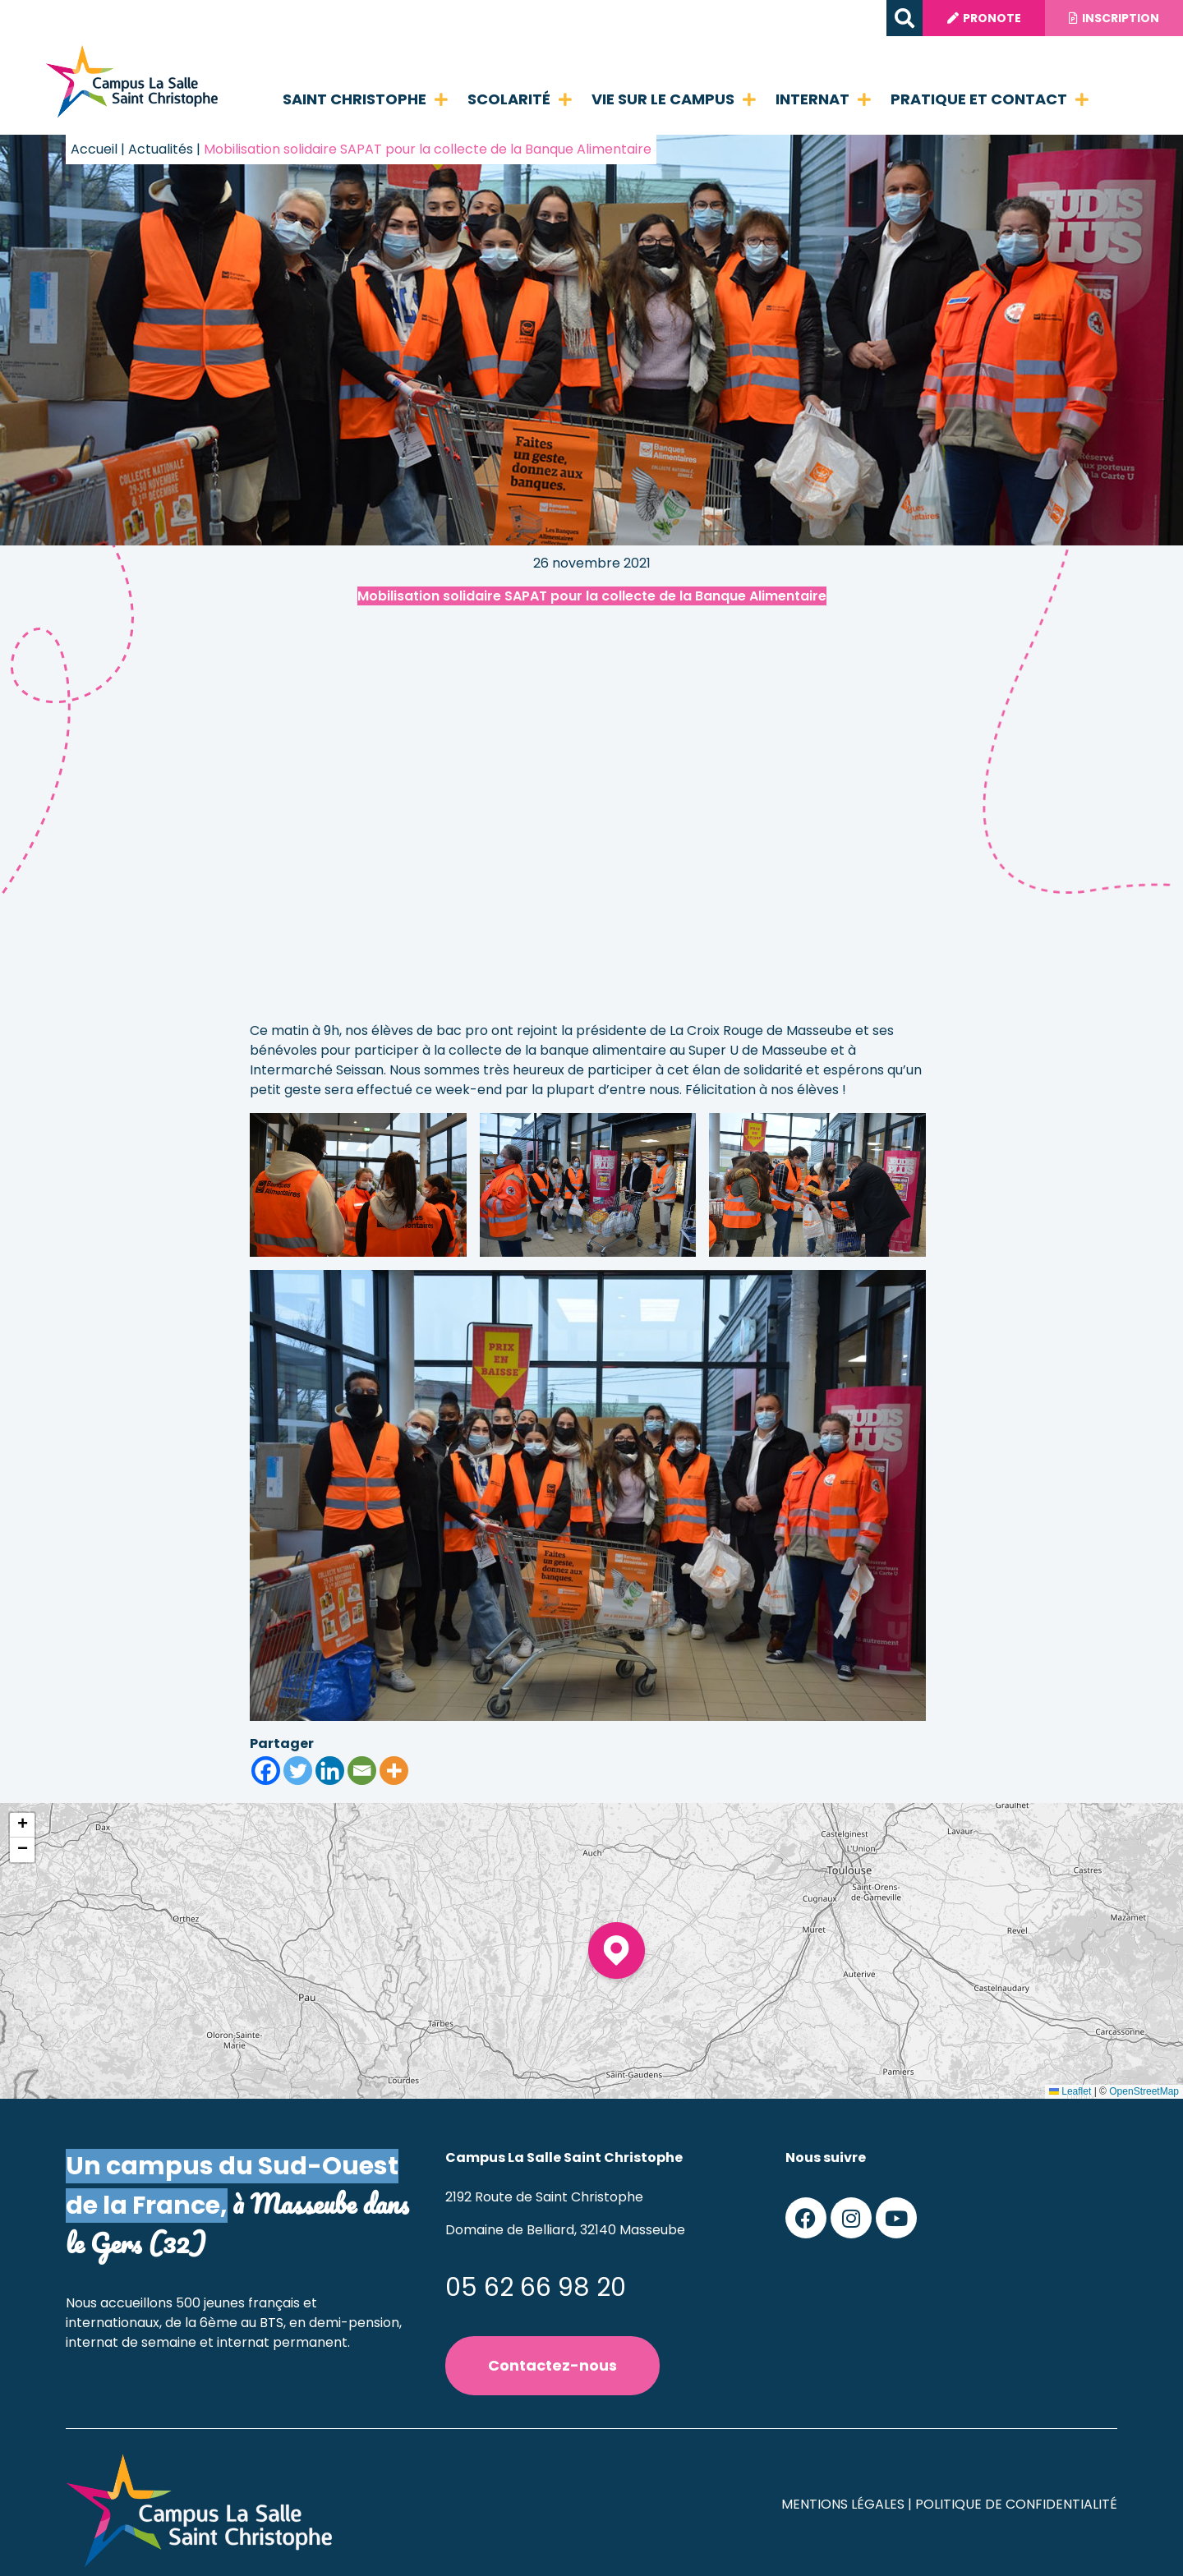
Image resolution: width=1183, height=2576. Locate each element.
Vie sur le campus (674, 99)
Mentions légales (843, 2504)
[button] (902, 18)
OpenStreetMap (1144, 2091)
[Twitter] (297, 1770)
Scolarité (519, 99)
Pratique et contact (990, 99)
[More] (394, 1770)
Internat (823, 99)
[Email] (362, 1770)
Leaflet (1070, 2091)
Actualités (160, 149)
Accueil (94, 149)
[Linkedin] (329, 1770)
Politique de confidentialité (1016, 2504)
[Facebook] (265, 1770)
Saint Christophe (365, 99)
